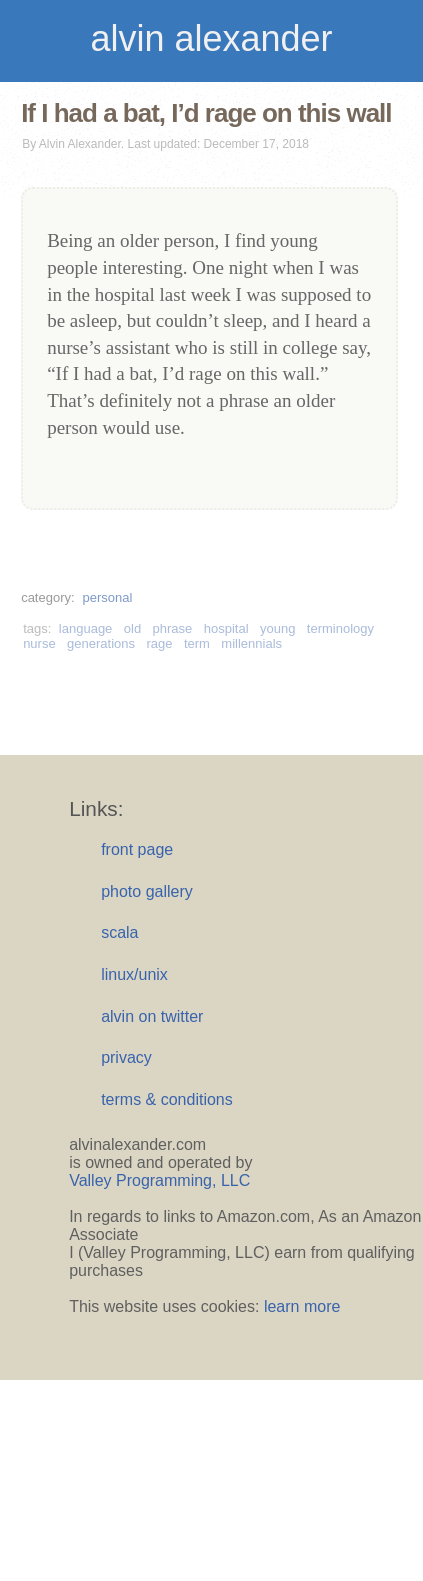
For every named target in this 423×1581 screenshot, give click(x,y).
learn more (302, 1306)
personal (107, 597)
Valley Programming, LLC (159, 1180)
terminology (340, 628)
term (197, 643)
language (86, 628)
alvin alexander (211, 38)
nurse (39, 643)
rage (159, 643)
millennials (251, 643)
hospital (226, 628)
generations (101, 643)
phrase (173, 628)
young (277, 628)
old (132, 628)
